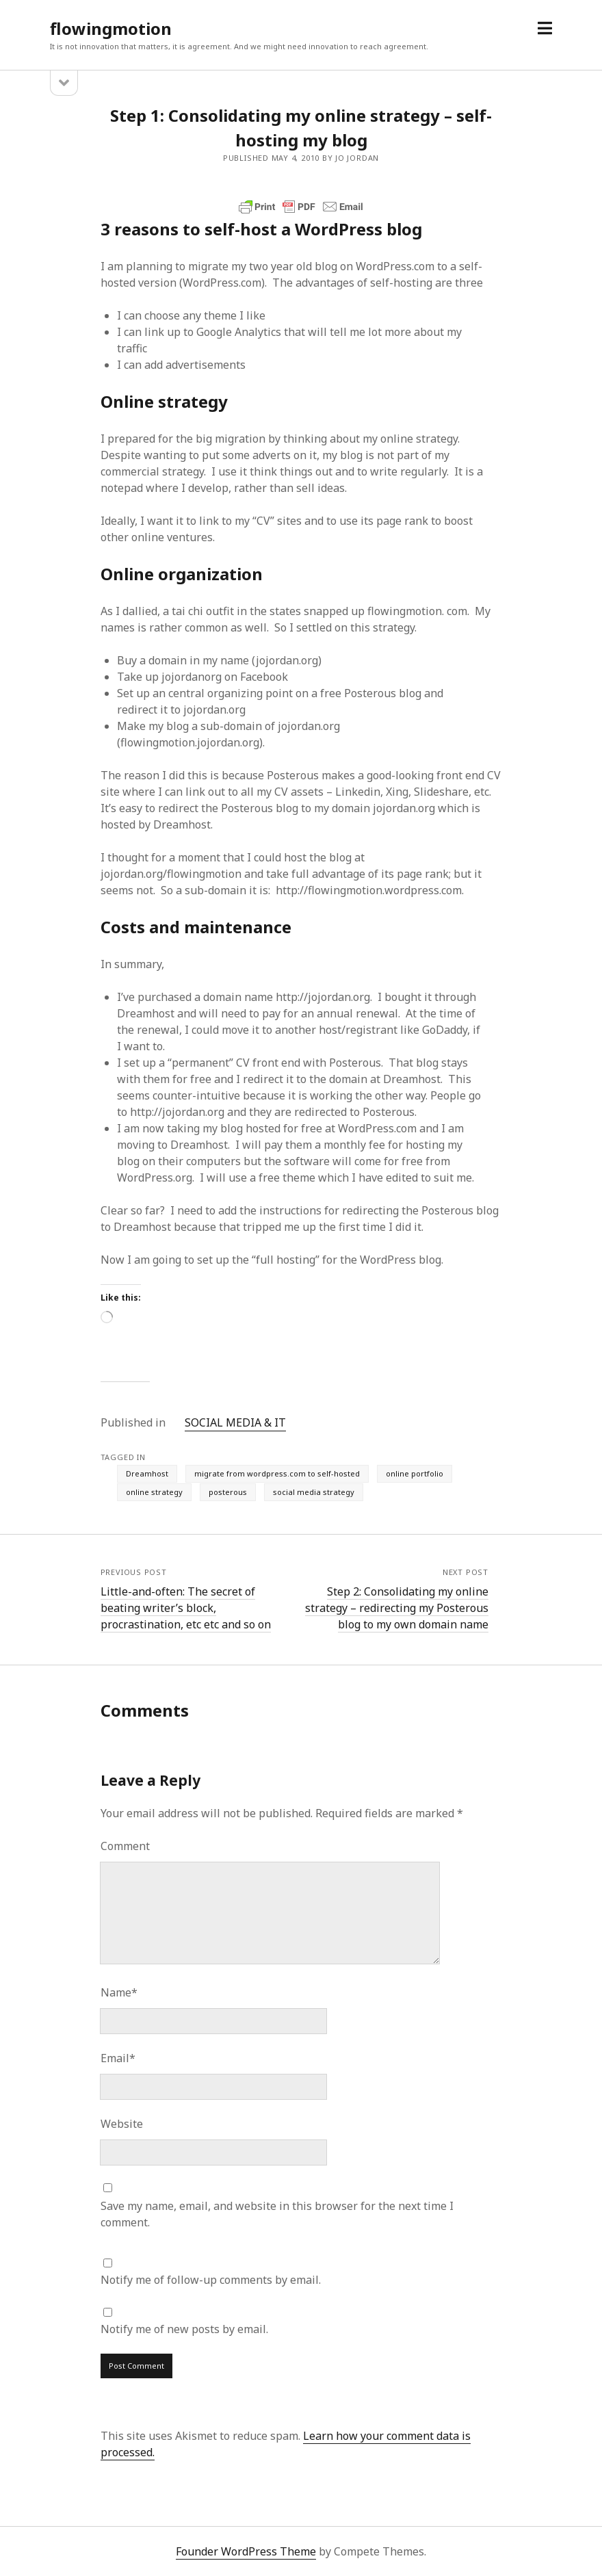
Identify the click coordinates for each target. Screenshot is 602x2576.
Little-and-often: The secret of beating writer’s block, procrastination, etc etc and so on (186, 1608)
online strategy (154, 1492)
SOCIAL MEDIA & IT (235, 1422)
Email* (118, 2058)
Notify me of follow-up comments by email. (211, 2279)
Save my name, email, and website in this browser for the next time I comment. (277, 2214)
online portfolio (414, 1473)
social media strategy (313, 1492)
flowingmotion (111, 28)
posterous (228, 1492)
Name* (119, 1992)
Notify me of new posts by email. (184, 2329)
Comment (125, 1845)
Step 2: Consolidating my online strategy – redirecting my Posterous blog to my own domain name (396, 1608)
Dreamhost (147, 1473)
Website (122, 2123)
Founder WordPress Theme (246, 2551)
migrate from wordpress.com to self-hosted (277, 1473)
